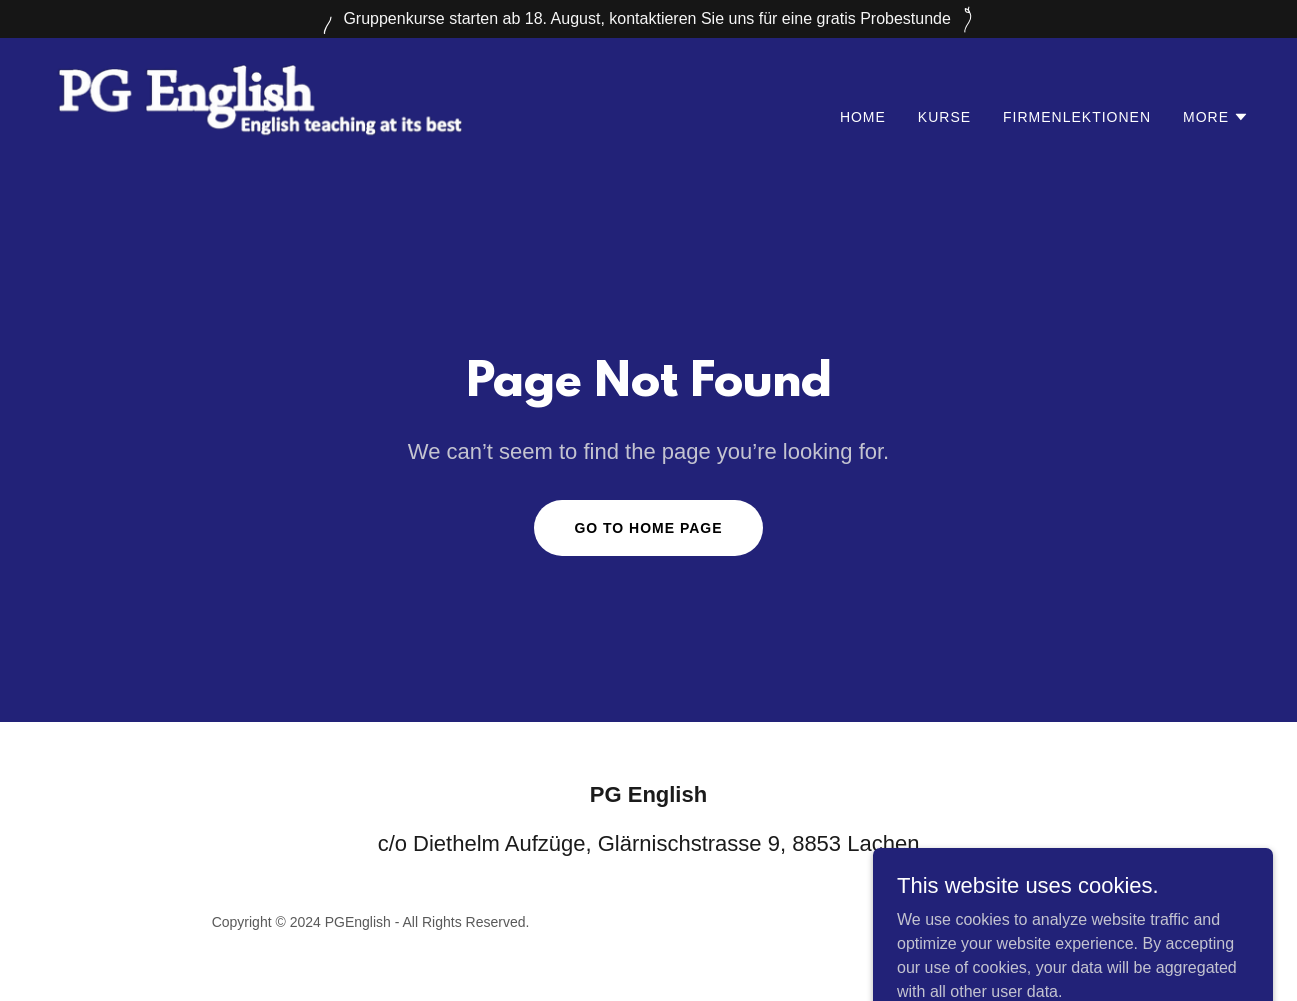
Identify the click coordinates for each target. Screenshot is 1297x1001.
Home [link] (863, 117)
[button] (1216, 117)
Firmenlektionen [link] (1077, 117)
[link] (258, 112)
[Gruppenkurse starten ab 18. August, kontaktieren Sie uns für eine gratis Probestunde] (648, 19)
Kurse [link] (944, 117)
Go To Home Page (648, 528)
